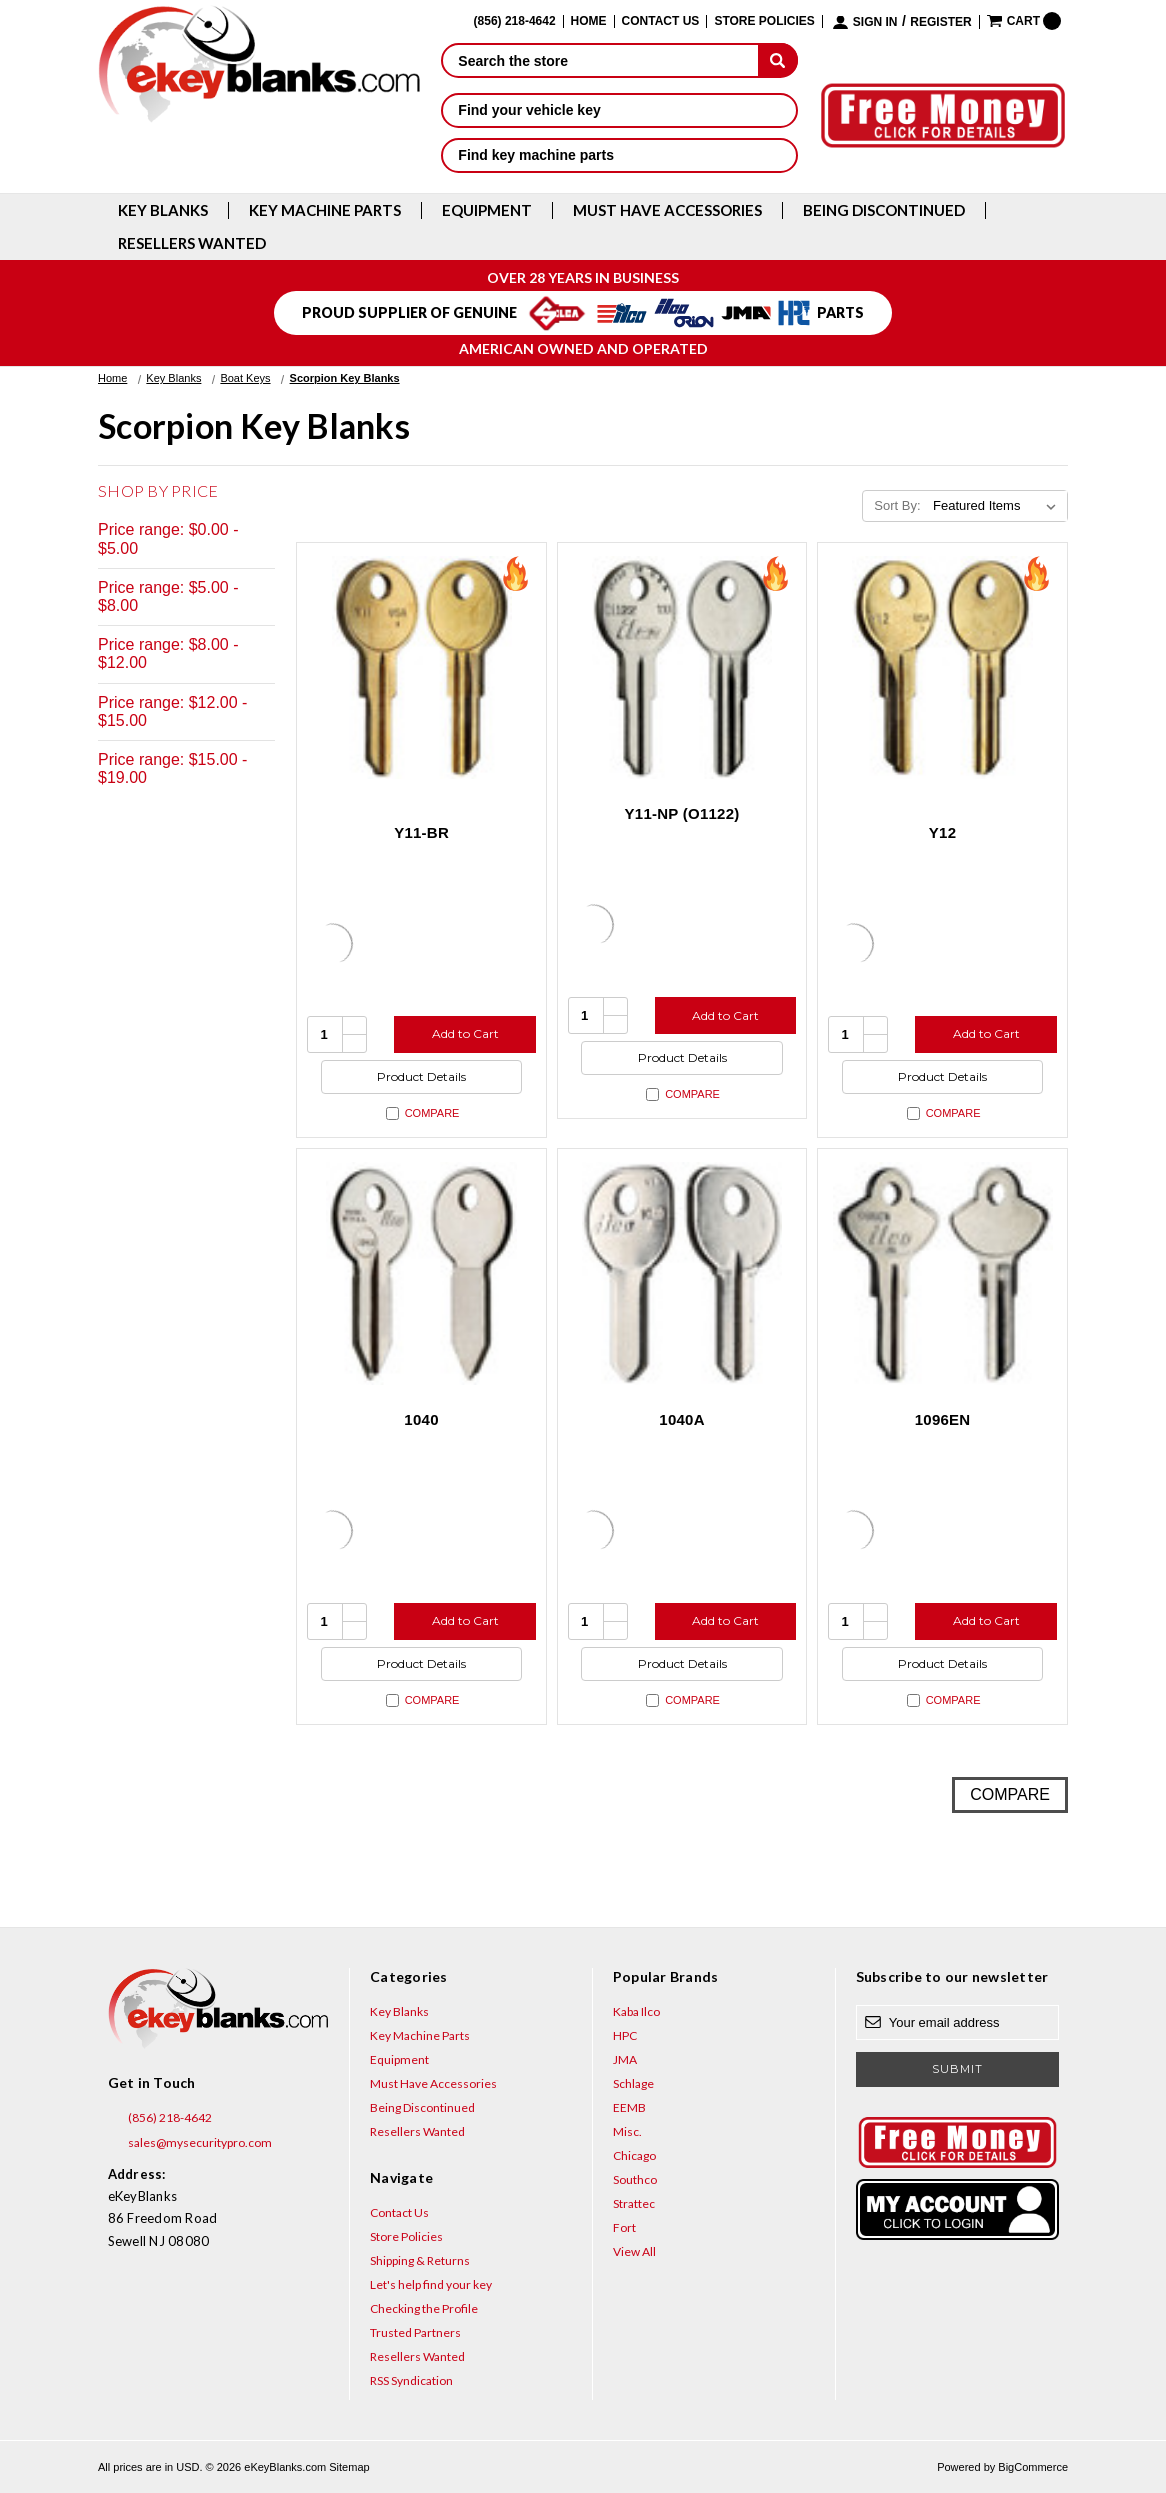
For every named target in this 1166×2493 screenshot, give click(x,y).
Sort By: (897, 505)
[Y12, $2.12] (942, 667)
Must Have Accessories (667, 210)
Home (589, 21)
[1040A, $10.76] (682, 1273)
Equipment (487, 210)
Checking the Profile (424, 2308)
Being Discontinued (884, 210)
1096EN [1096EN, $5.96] (943, 1419)
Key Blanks (163, 210)
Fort (624, 2227)
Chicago (634, 2155)
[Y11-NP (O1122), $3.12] (682, 667)
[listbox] (998, 506)
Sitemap (349, 2467)
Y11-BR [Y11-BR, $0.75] (421, 832)
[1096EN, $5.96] (942, 1273)
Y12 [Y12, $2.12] (942, 832)
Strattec (634, 2203)
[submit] (778, 60)
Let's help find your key (431, 2284)
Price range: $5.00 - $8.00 (168, 596)
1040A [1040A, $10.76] (681, 1419)
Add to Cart (465, 1033)
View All (634, 2251)
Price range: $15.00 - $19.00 (172, 768)
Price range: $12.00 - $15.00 (172, 711)
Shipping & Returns (420, 2260)
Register (940, 22)
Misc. (627, 2131)
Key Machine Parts (325, 210)
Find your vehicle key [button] (619, 110)
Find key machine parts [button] (619, 155)
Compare (423, 1113)
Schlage (633, 2083)
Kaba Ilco (636, 2011)
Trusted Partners (415, 2332)
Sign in (875, 22)
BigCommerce (1033, 2467)
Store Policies (764, 21)
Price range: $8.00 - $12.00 (168, 653)
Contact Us (661, 21)
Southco (635, 2179)
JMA (625, 2059)
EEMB (629, 2107)
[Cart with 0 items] (1024, 21)
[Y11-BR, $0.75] (421, 667)
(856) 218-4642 (160, 2118)
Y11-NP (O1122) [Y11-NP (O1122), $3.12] (682, 813)
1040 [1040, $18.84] (421, 1419)
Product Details (421, 1076)
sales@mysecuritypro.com (190, 2143)
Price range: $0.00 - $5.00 (168, 538)
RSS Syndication (411, 2380)
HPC (625, 2035)
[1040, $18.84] (421, 1273)
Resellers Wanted (192, 243)
